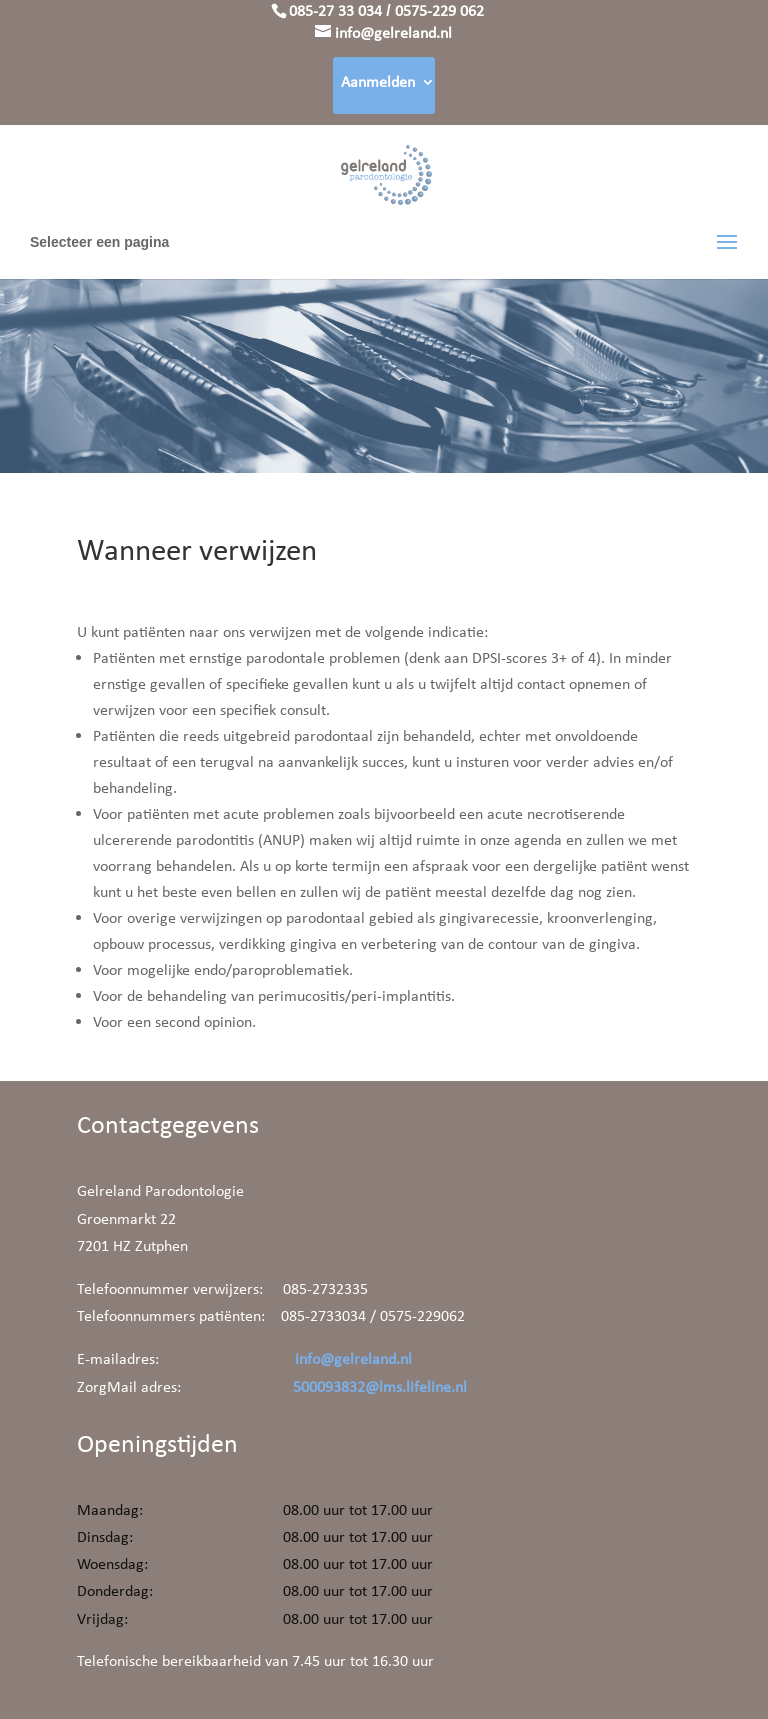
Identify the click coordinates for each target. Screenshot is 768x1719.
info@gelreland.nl (353, 1358)
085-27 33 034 (335, 10)
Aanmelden (378, 81)
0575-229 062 (439, 10)
